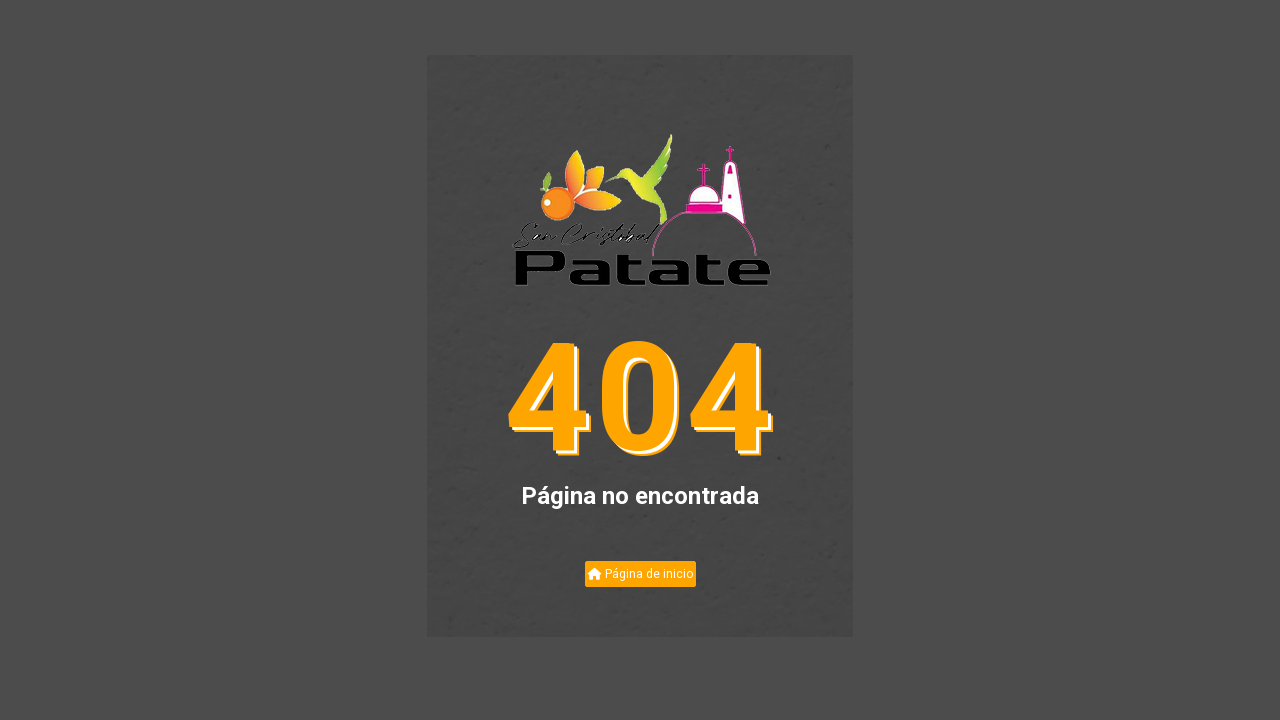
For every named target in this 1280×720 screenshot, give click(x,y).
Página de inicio (640, 574)
